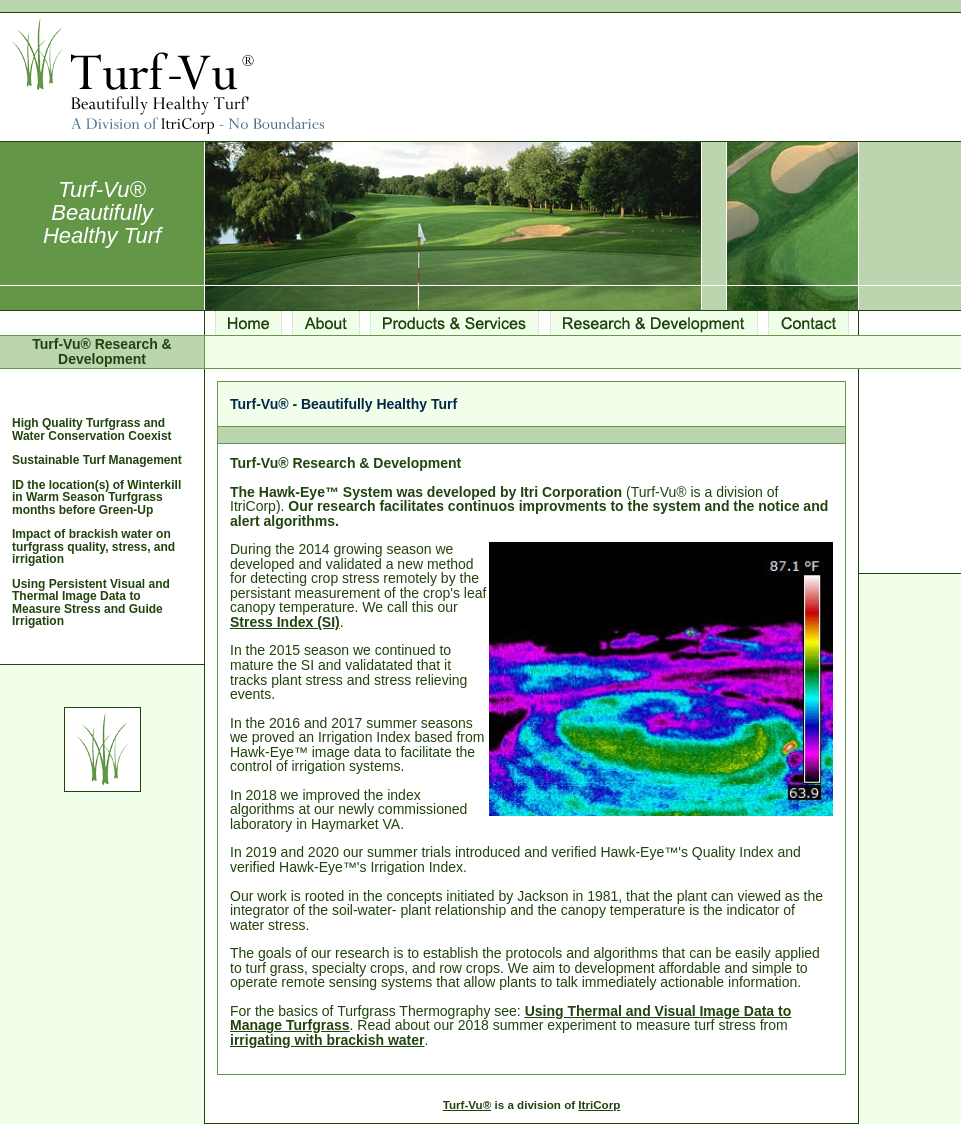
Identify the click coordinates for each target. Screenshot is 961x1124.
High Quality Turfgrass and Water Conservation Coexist (92, 429)
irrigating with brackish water (327, 1040)
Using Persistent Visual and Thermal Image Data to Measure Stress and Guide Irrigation (91, 602)
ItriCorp (599, 1104)
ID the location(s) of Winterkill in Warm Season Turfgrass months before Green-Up (96, 497)
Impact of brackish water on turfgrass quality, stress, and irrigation (93, 546)
